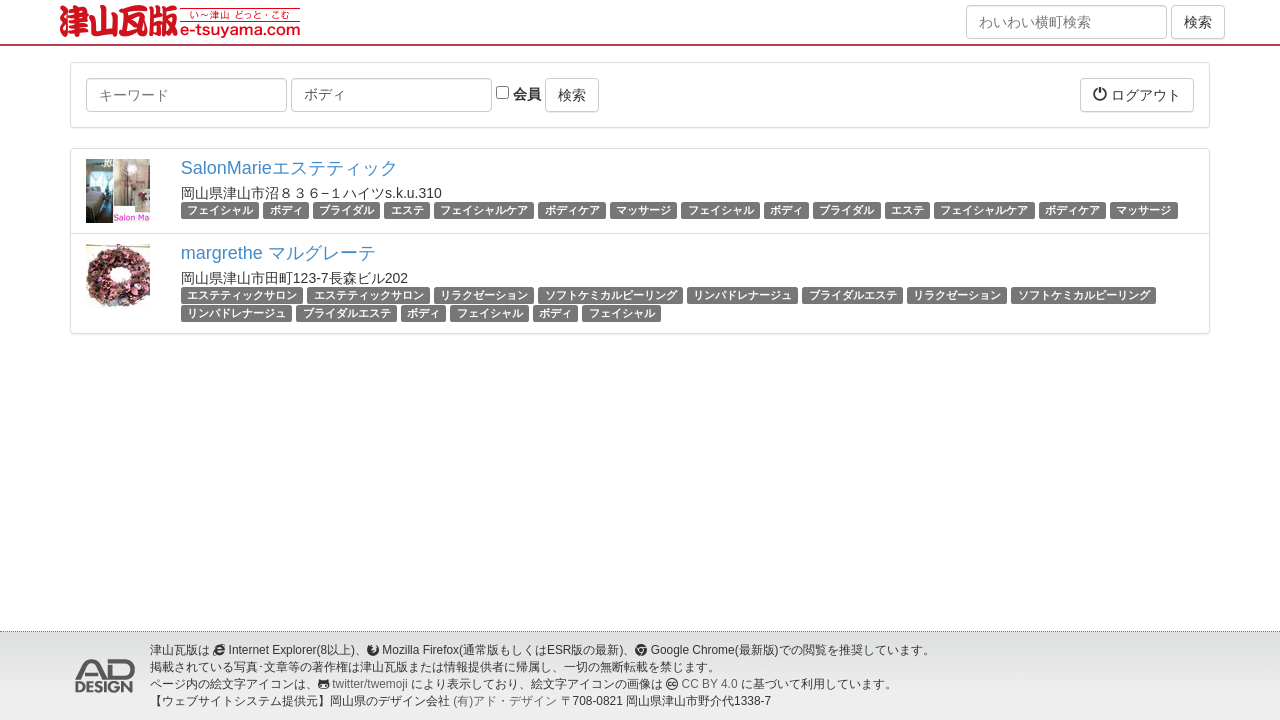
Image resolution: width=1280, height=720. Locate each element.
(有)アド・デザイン (505, 701)
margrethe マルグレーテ (278, 253)
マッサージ (643, 210)
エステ (407, 210)
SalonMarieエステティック (289, 168)
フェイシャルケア (484, 210)
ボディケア (572, 210)
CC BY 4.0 (710, 684)
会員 (518, 94)
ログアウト (1137, 94)
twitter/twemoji (369, 684)
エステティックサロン (242, 295)
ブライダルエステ (853, 295)
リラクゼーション (484, 295)
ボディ (286, 210)
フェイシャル (220, 210)
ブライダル (346, 210)
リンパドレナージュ (742, 295)
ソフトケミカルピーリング (611, 295)
